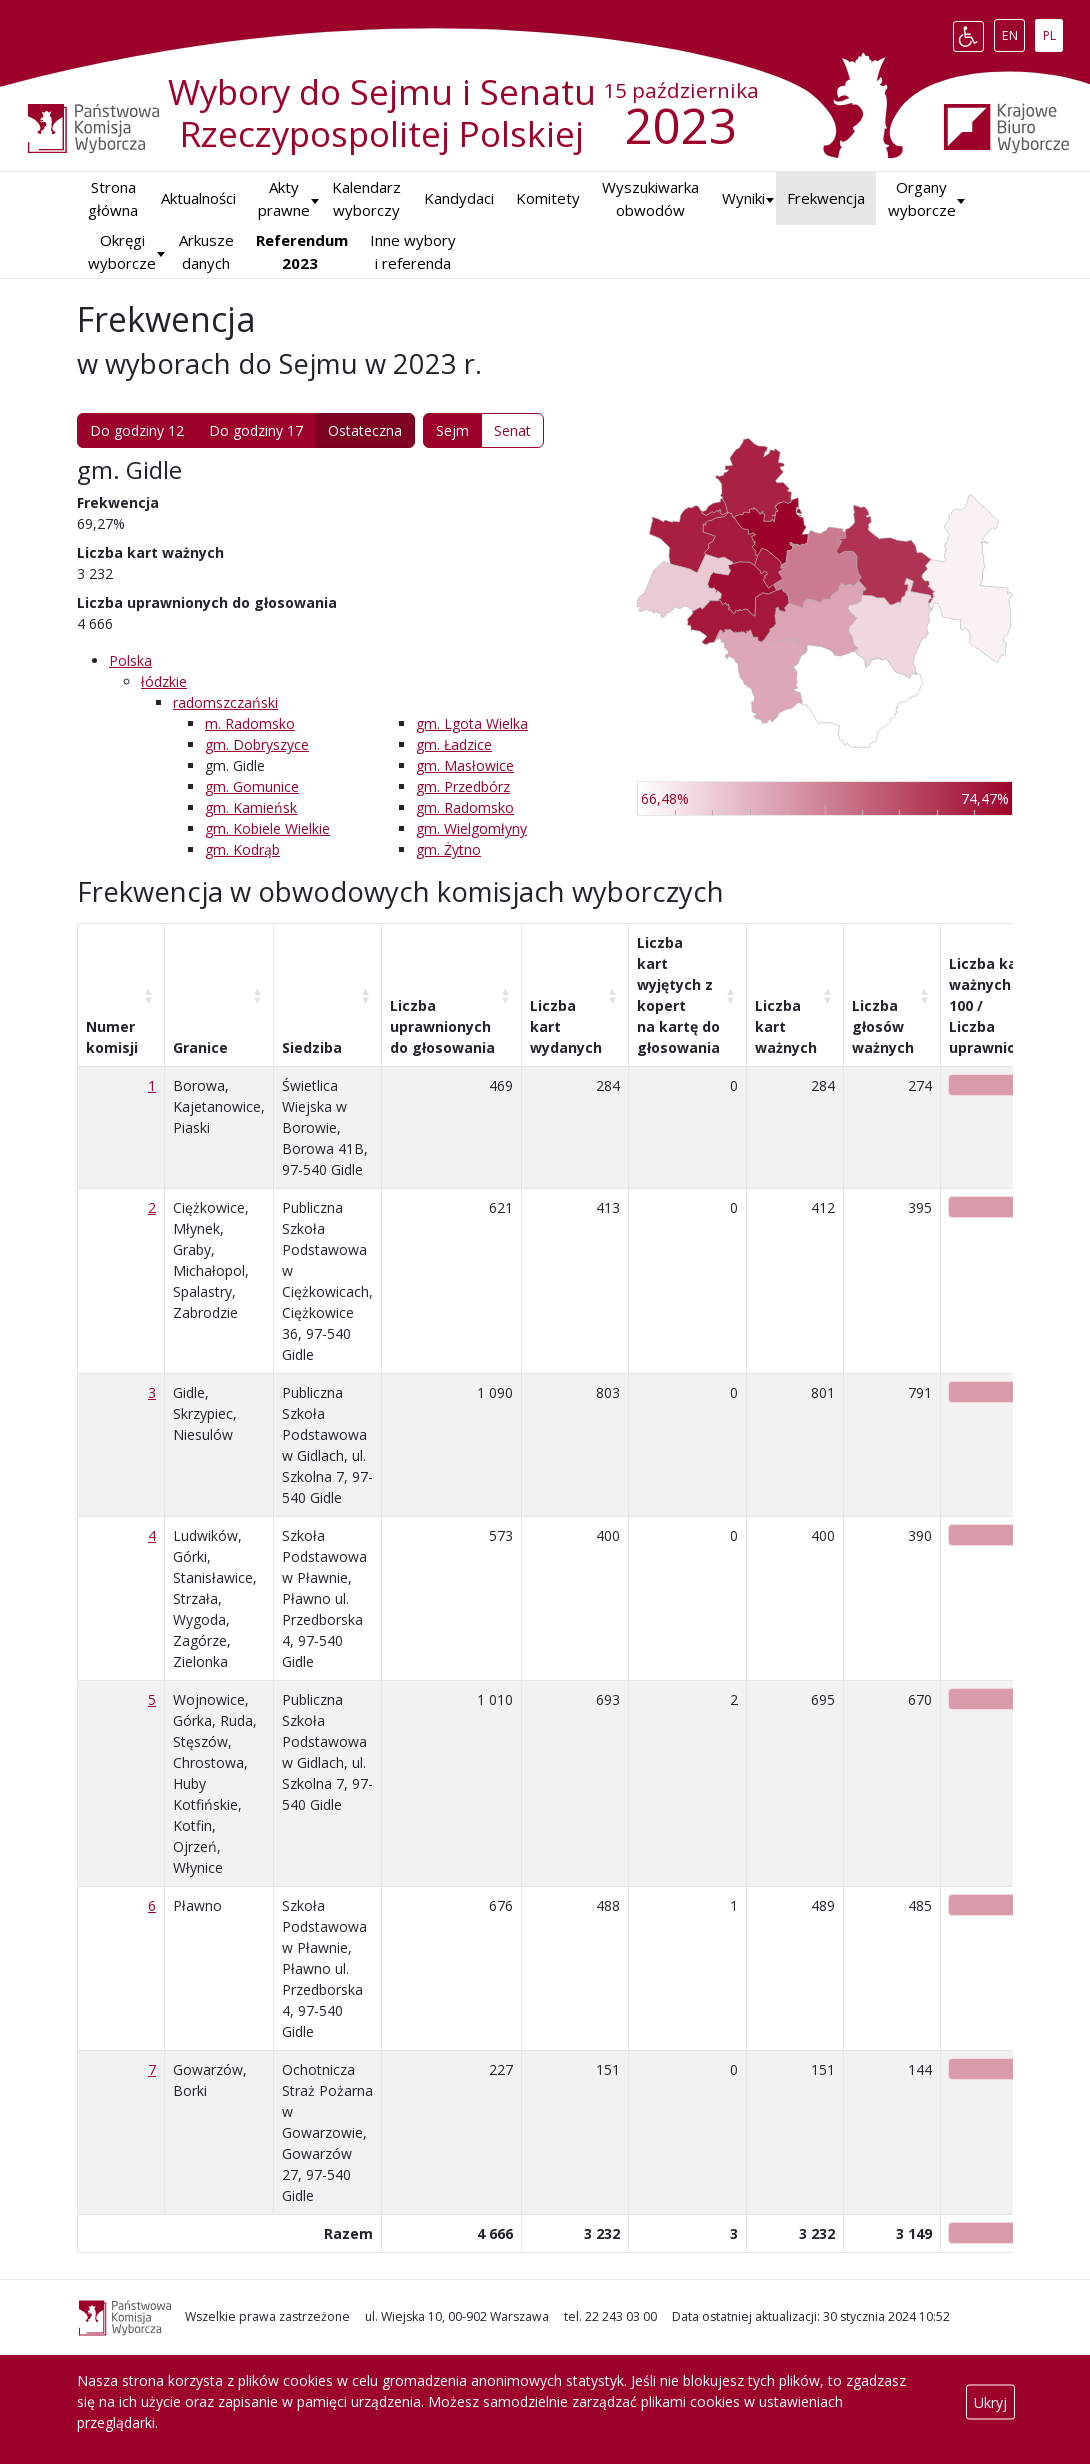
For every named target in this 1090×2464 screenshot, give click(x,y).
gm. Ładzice (454, 744)
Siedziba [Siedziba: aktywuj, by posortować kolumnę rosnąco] (312, 1047)
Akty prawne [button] (284, 198)
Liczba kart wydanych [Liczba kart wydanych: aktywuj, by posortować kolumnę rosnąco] (566, 1026)
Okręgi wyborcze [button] (122, 251)
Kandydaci (459, 198)
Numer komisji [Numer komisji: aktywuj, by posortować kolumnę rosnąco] (112, 1037)
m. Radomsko (250, 723)
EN (1013, 32)
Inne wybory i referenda (413, 251)
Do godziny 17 (256, 430)
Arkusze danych (206, 251)
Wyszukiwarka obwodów (650, 198)
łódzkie (164, 681)
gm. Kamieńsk (251, 807)
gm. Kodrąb (242, 849)
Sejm (452, 430)
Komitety (548, 198)
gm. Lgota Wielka (472, 723)
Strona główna (113, 198)
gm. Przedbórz (463, 786)
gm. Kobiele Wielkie (267, 828)
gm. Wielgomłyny (471, 828)
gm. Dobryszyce (257, 744)
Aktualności (198, 198)
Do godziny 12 (137, 430)
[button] (743, 198)
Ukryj (990, 2401)
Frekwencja (826, 198)
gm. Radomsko (465, 807)
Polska (130, 660)
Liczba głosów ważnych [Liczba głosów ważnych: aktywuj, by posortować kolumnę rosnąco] (883, 1026)
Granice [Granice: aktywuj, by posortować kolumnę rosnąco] (200, 1047)
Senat (512, 430)
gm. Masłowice (465, 765)
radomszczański (225, 702)
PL (1053, 32)
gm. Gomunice (252, 786)
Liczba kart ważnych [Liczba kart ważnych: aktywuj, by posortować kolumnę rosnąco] (786, 1026)
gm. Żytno (448, 849)
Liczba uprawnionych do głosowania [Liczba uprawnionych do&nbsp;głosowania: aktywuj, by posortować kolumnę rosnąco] (442, 1026)
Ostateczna (365, 430)
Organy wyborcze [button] (922, 198)
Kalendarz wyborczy (366, 198)
